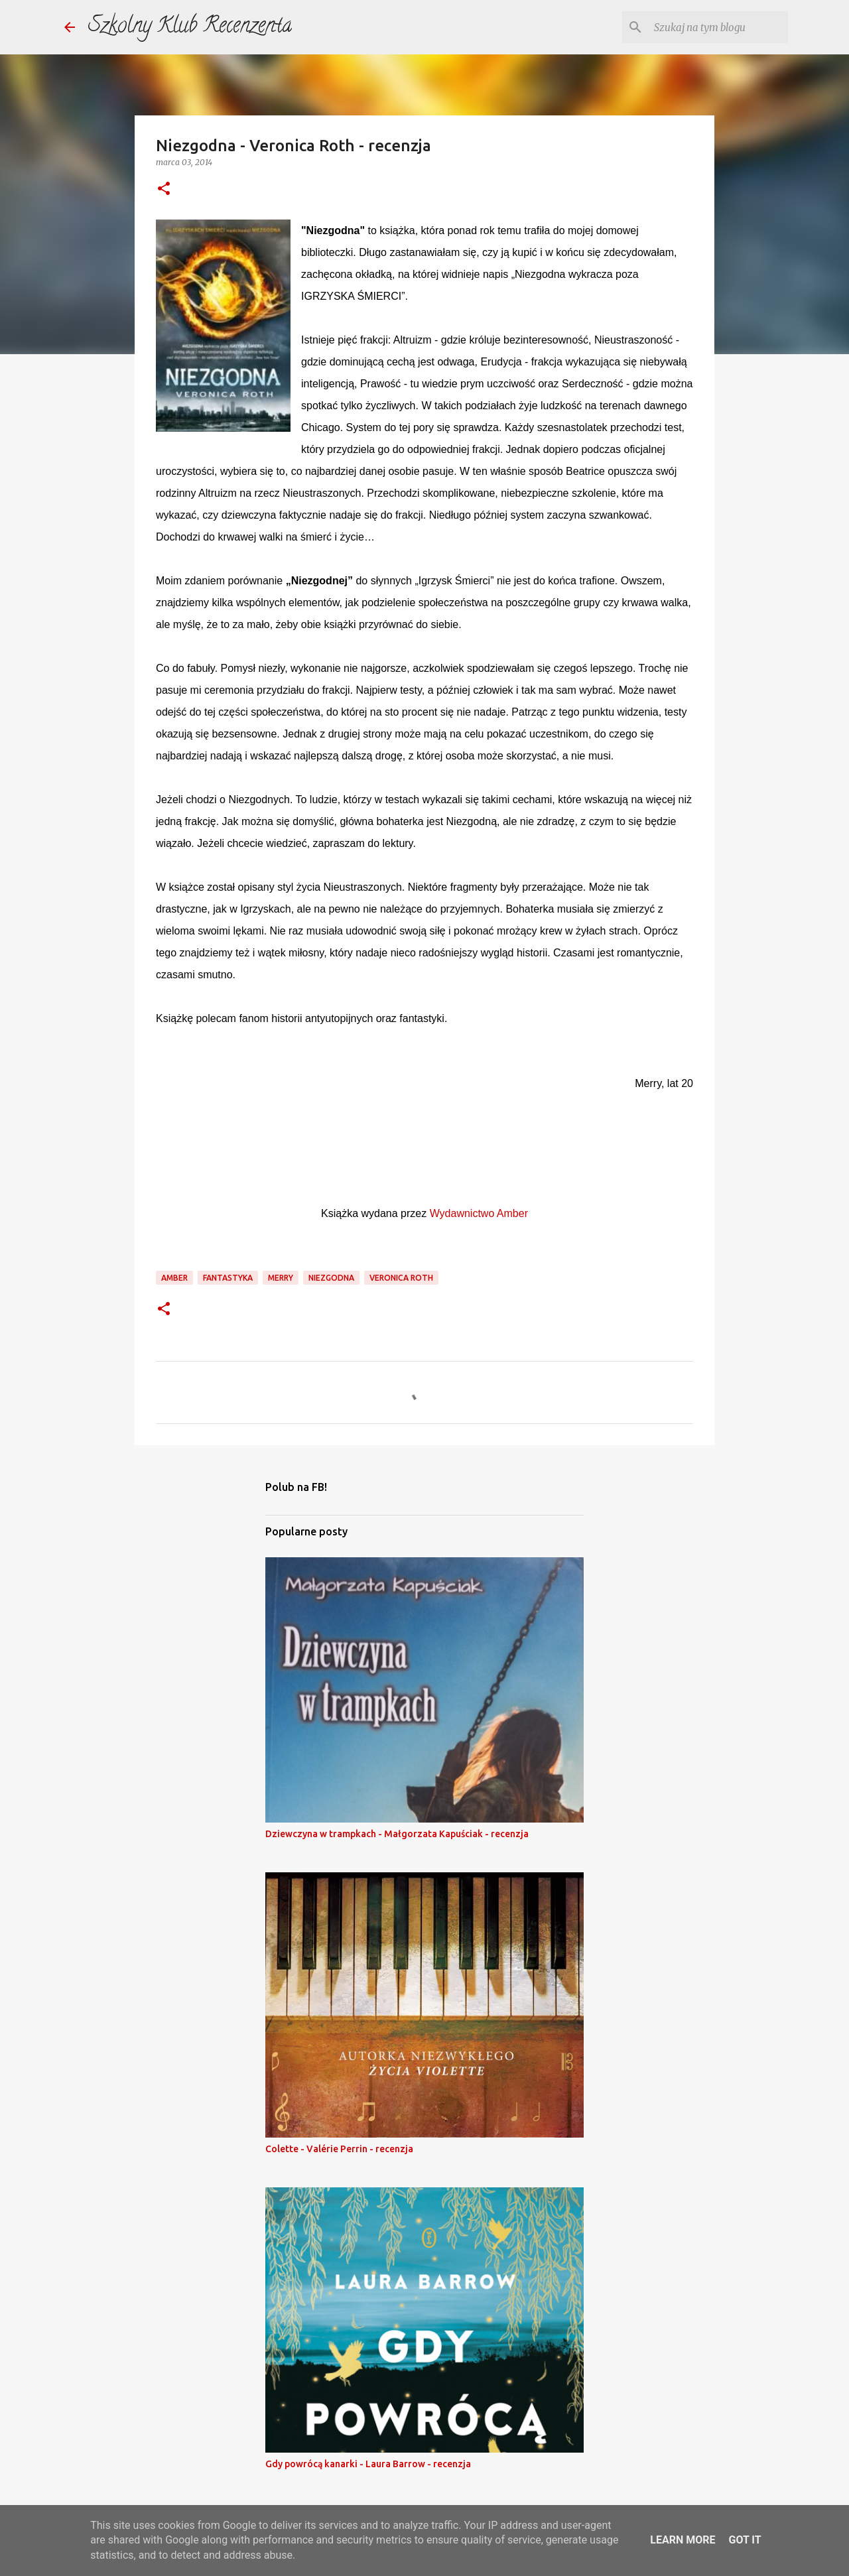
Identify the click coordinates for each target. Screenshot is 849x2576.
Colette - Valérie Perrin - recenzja (339, 2149)
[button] (164, 189)
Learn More (682, 2540)
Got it (744, 2540)
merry (280, 1277)
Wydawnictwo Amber (479, 1213)
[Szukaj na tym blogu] (718, 27)
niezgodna (331, 1277)
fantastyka (228, 1277)
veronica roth (401, 1277)
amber (174, 1277)
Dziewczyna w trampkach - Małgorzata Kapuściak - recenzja (397, 1834)
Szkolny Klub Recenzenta (190, 27)
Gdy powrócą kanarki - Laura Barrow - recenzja (368, 2464)
